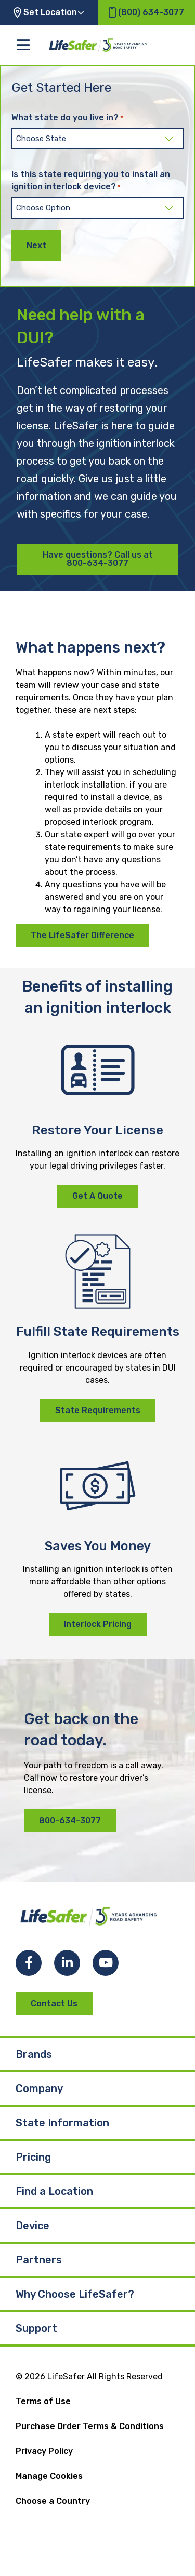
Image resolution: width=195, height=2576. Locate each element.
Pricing (33, 2157)
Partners (39, 2260)
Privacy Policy (44, 2451)
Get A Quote (97, 1196)
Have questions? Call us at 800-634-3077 (98, 559)
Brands (34, 2054)
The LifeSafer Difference (82, 935)
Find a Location (54, 2191)
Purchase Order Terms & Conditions (90, 2426)
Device (32, 2225)
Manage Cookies (49, 2476)
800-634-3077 (70, 1820)
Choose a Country (53, 2501)
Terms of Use (43, 2401)
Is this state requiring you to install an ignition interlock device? (90, 181)
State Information (62, 2123)
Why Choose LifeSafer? (75, 2294)
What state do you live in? (67, 118)
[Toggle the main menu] (23, 44)
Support (36, 2328)
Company (39, 2088)
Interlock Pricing (98, 1624)
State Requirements (97, 1410)
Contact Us (54, 2004)
